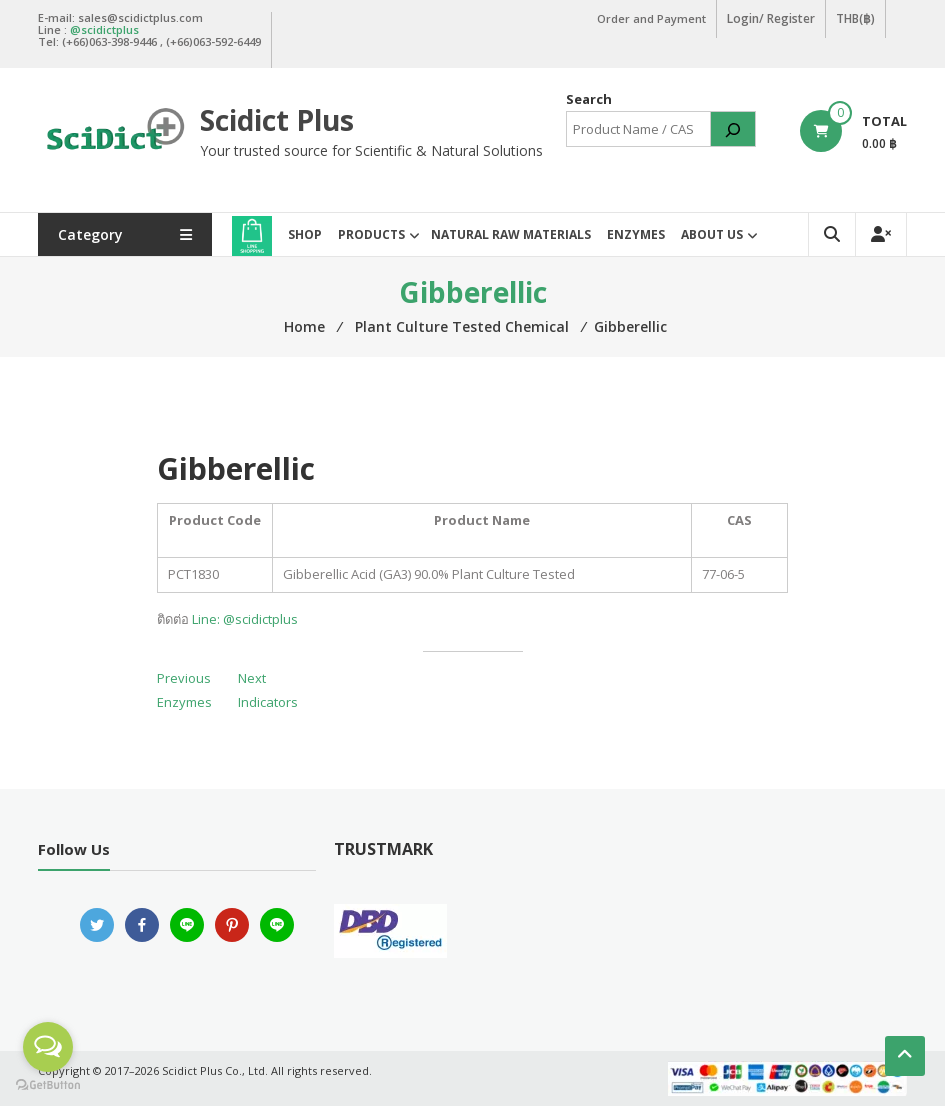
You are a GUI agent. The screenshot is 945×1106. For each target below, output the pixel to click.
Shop (305, 234)
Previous (184, 678)
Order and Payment (651, 18)
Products (371, 234)
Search (589, 99)
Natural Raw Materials (511, 234)
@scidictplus (104, 29)
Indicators (268, 702)
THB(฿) (855, 18)
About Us (712, 234)
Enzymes (636, 234)
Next (252, 678)
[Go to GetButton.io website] (48, 1085)
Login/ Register (771, 18)
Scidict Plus (277, 120)
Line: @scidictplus (245, 619)
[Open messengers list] (48, 1047)
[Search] (733, 129)
